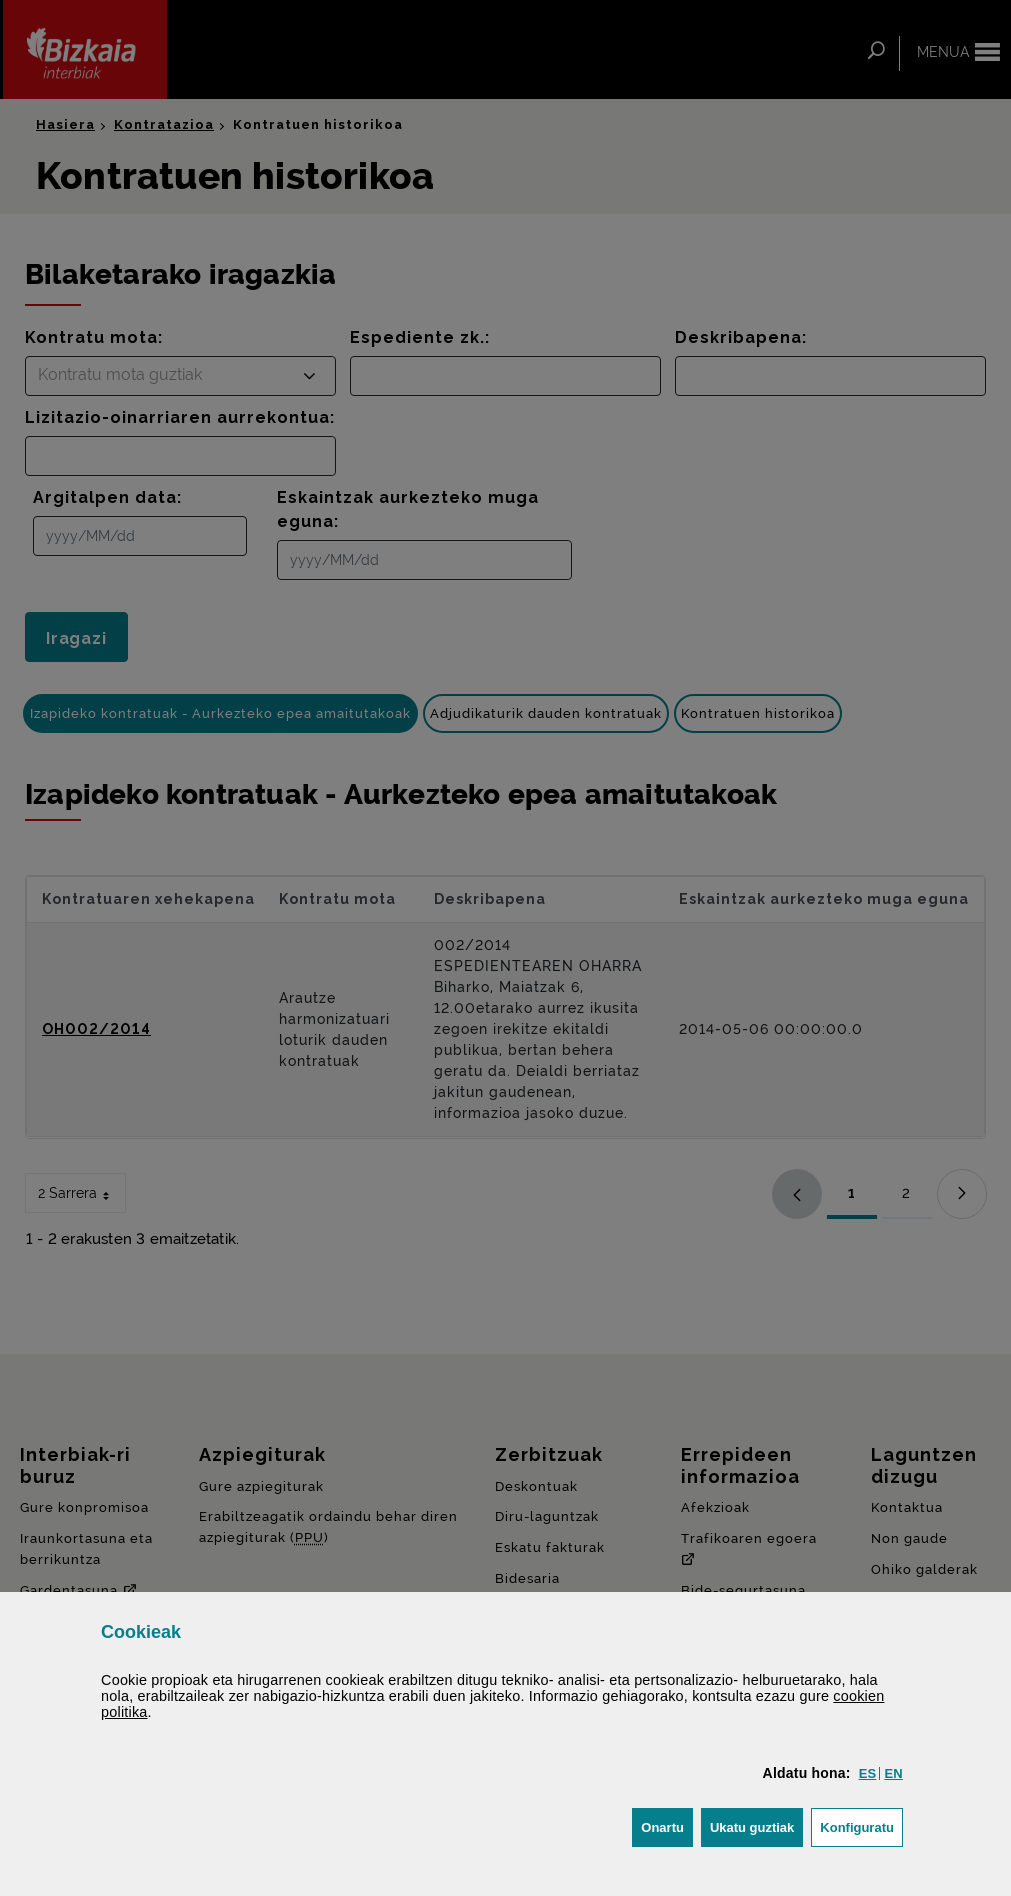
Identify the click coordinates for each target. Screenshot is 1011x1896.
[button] (868, 1773)
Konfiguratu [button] (861, 1825)
